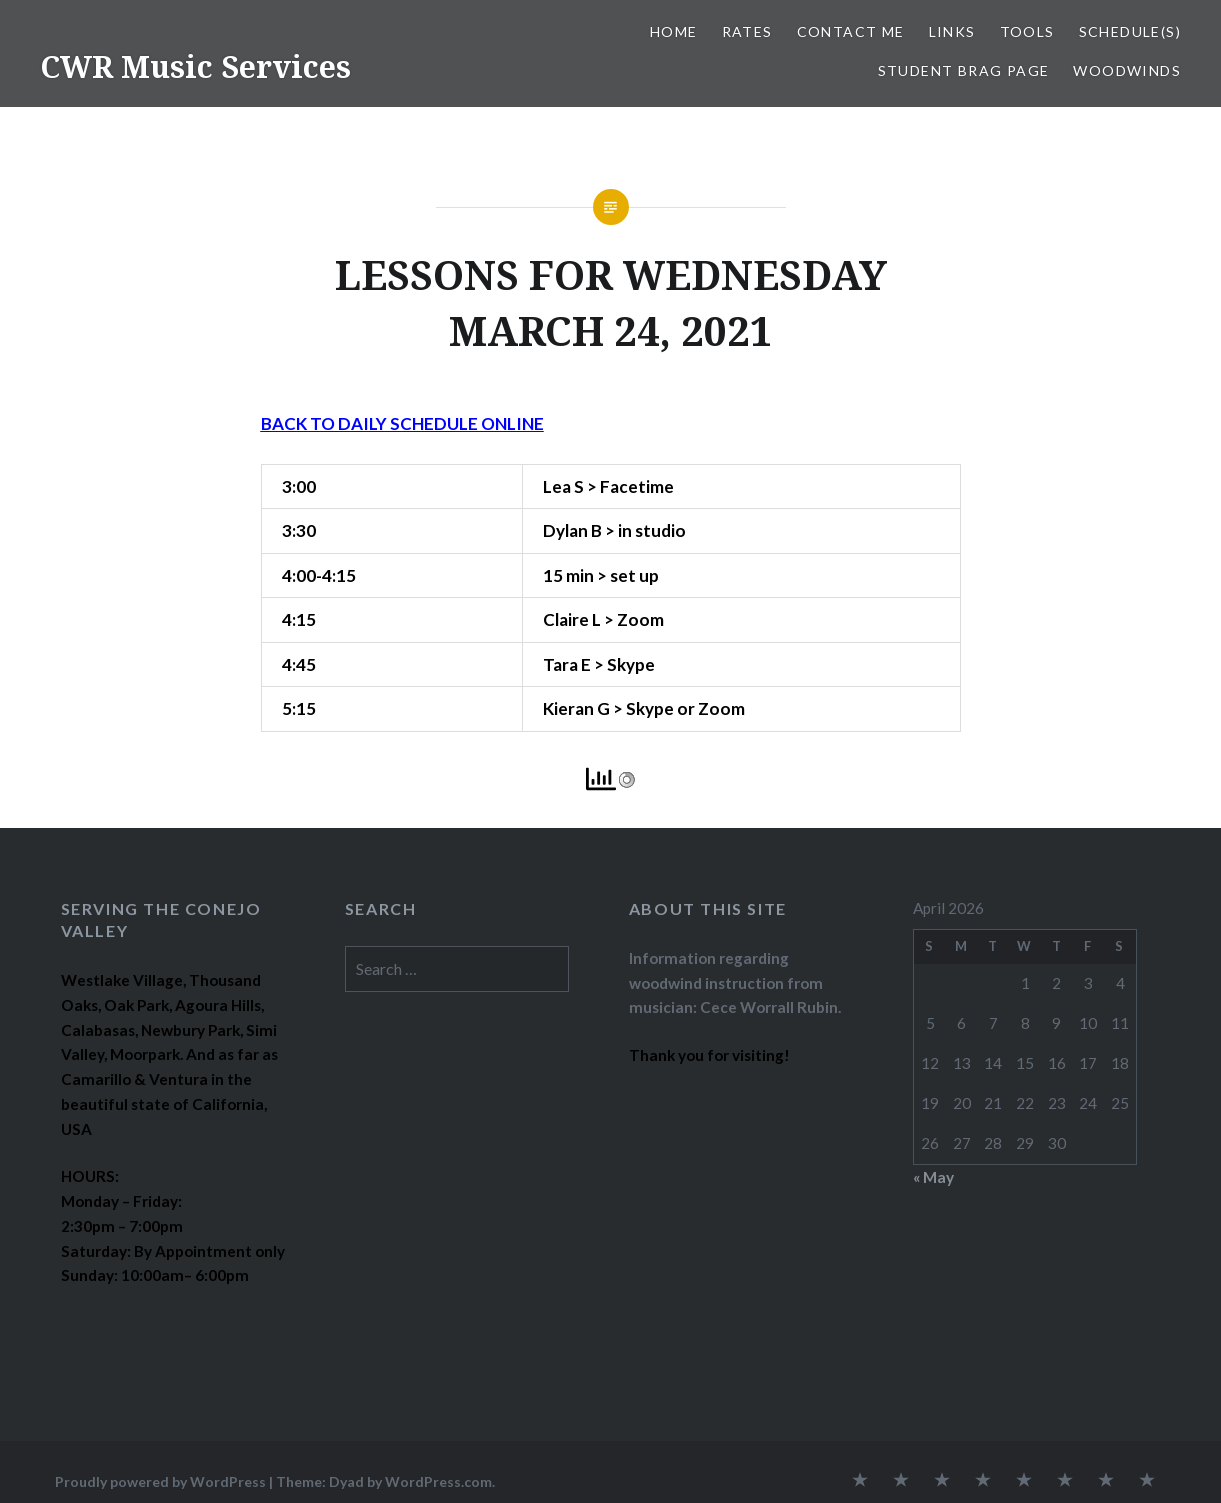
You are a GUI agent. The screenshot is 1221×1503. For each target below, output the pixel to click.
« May (933, 1177)
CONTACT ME (851, 31)
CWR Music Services (195, 66)
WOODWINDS (1127, 70)
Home (674, 31)
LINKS (952, 31)
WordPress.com (438, 1481)
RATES (747, 31)
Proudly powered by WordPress (160, 1481)
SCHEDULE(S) (1130, 31)
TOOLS (1027, 31)
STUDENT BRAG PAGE (964, 70)
